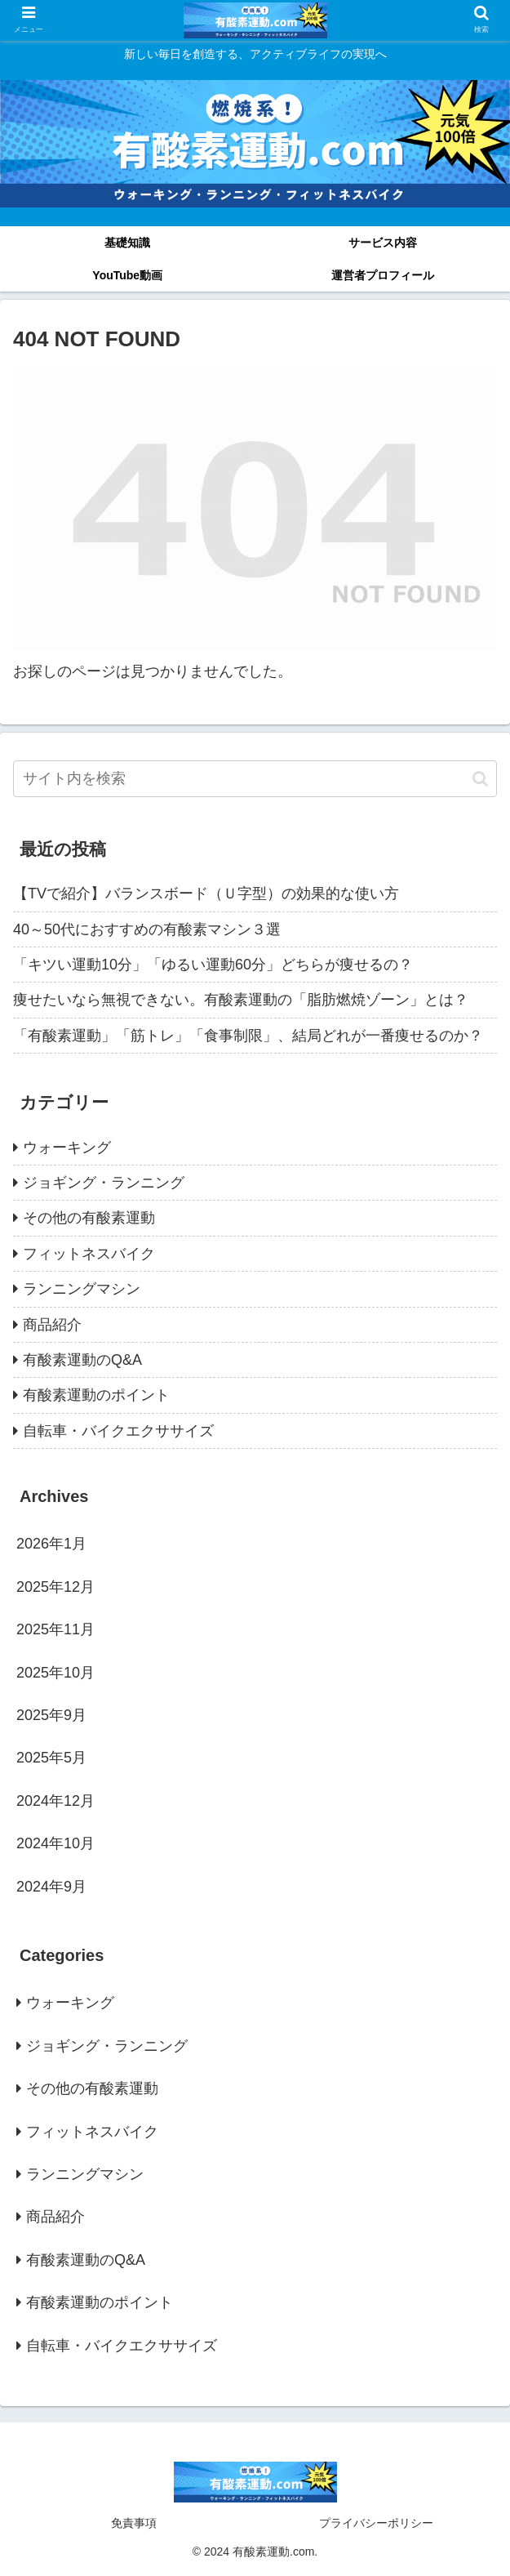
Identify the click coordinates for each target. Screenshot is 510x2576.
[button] (480, 778)
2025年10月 (55, 1673)
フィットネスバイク (89, 1254)
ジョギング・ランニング (103, 1182)
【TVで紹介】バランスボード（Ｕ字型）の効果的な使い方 (206, 893)
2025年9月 (51, 1715)
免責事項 (134, 2522)
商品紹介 (52, 1325)
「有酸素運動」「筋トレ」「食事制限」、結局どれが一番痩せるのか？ (248, 1035)
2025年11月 (55, 1629)
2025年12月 (55, 1587)
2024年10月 (55, 1843)
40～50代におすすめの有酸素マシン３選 (147, 929)
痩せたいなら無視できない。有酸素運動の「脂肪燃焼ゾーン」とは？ (240, 1000)
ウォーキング (67, 1147)
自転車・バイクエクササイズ (118, 1431)
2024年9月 (51, 1887)
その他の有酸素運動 (89, 1218)
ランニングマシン (81, 1289)
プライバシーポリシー (376, 2522)
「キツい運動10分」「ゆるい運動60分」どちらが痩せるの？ (213, 964)
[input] (255, 778)
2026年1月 (51, 1543)
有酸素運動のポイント (96, 1395)
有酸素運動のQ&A (82, 1360)
